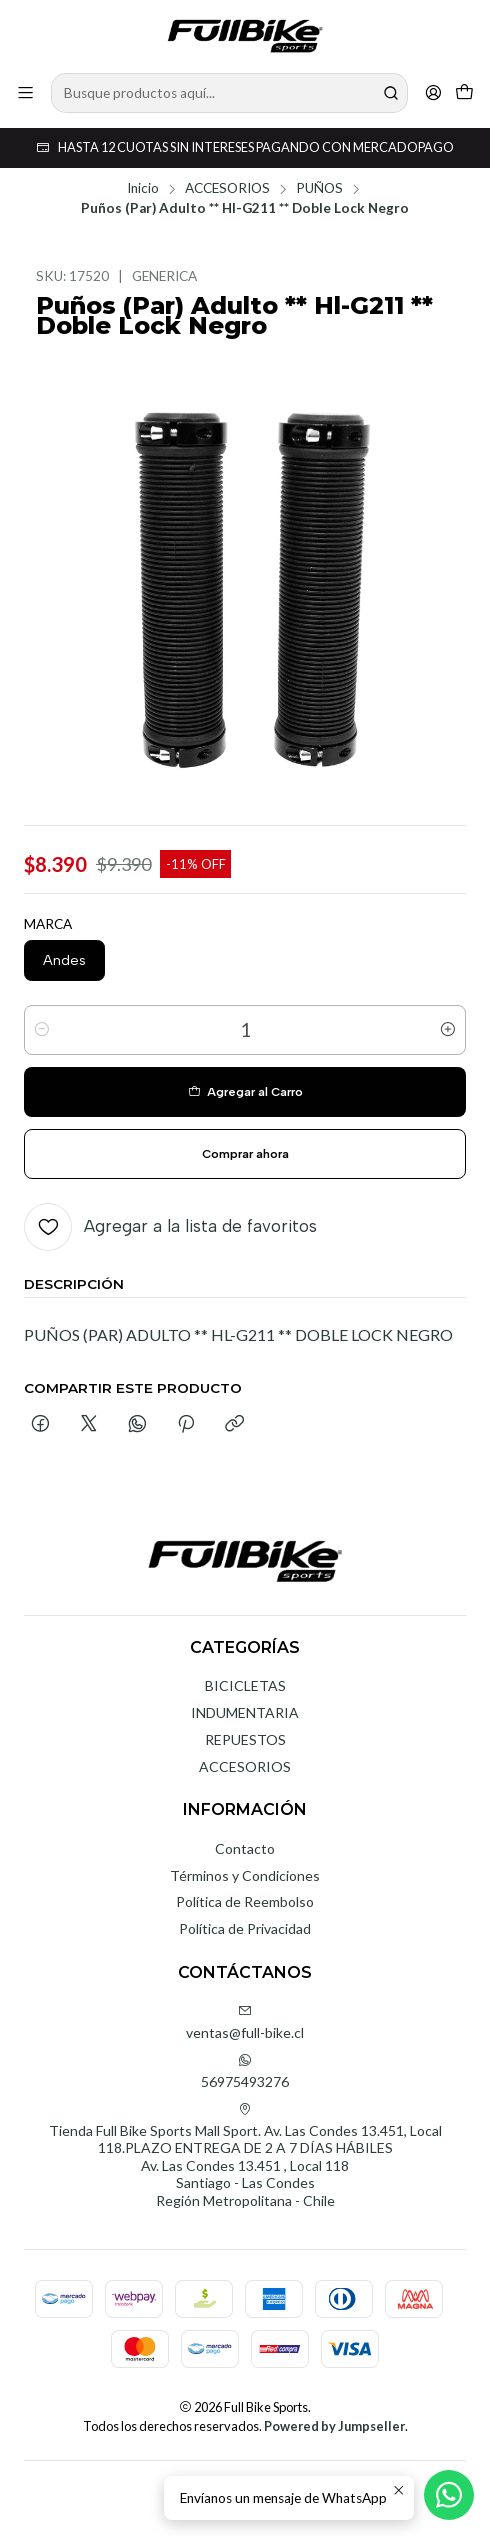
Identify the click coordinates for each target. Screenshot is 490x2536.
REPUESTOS (245, 1739)
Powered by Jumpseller (334, 2426)
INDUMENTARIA (245, 1712)
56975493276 (245, 2071)
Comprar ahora (245, 1154)
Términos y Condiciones (245, 1875)
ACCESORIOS (227, 189)
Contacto (245, 1848)
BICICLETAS (245, 1685)
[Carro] (464, 92)
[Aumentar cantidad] (448, 1030)
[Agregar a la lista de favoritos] (170, 1227)
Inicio (143, 189)
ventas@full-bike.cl (245, 2022)
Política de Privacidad (245, 1928)
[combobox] (229, 93)
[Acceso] (433, 92)
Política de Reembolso (245, 1901)
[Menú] (25, 92)
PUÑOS (319, 189)
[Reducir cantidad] (42, 1030)
